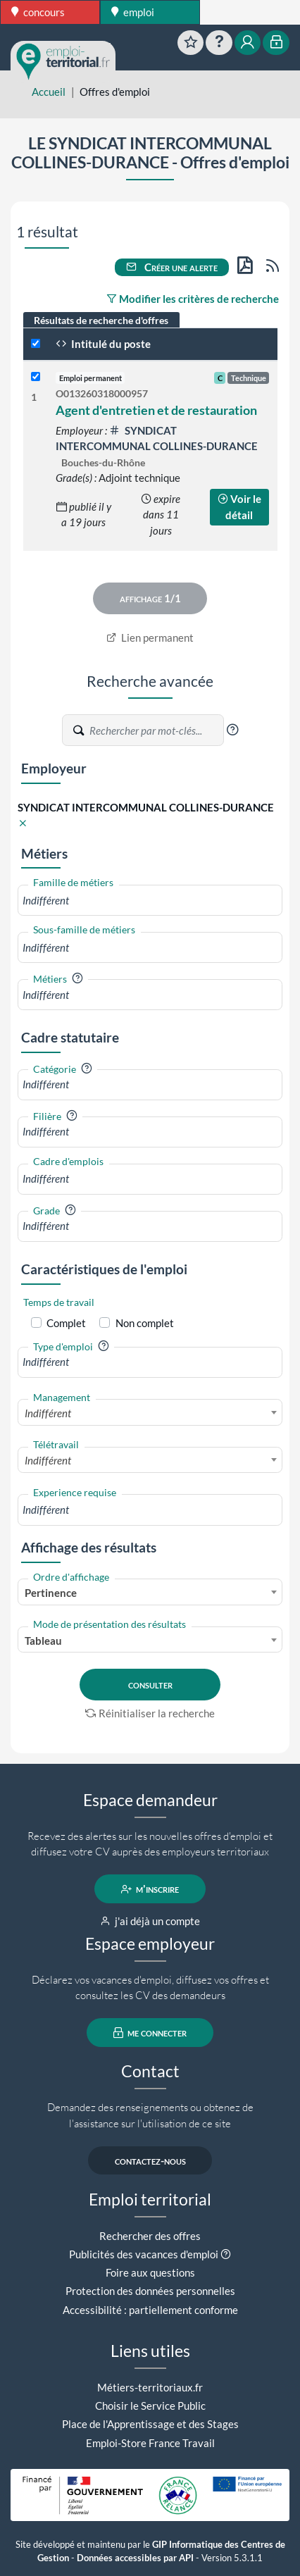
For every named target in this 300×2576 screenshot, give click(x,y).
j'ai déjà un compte (150, 1921)
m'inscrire (150, 1889)
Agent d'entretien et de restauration (156, 410)
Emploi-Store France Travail (150, 2443)
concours (38, 12)
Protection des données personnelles (150, 2290)
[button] (232, 730)
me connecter (150, 2033)
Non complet (144, 1323)
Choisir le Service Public (150, 2405)
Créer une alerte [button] (172, 267)
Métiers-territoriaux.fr (150, 2387)
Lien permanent (150, 637)
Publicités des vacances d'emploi (143, 2254)
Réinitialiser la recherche (150, 1713)
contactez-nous (150, 2160)
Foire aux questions (150, 2272)
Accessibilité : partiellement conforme (150, 2309)
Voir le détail (239, 506)
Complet (66, 1323)
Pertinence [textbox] (51, 1592)
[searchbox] (150, 900)
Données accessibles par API (135, 2558)
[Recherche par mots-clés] (155, 730)
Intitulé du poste (103, 343)
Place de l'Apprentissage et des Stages (150, 2424)
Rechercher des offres (150, 2235)
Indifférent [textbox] (48, 1413)
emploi (132, 12)
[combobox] (150, 900)
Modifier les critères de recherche (192, 298)
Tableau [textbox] (43, 1640)
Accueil (48, 91)
